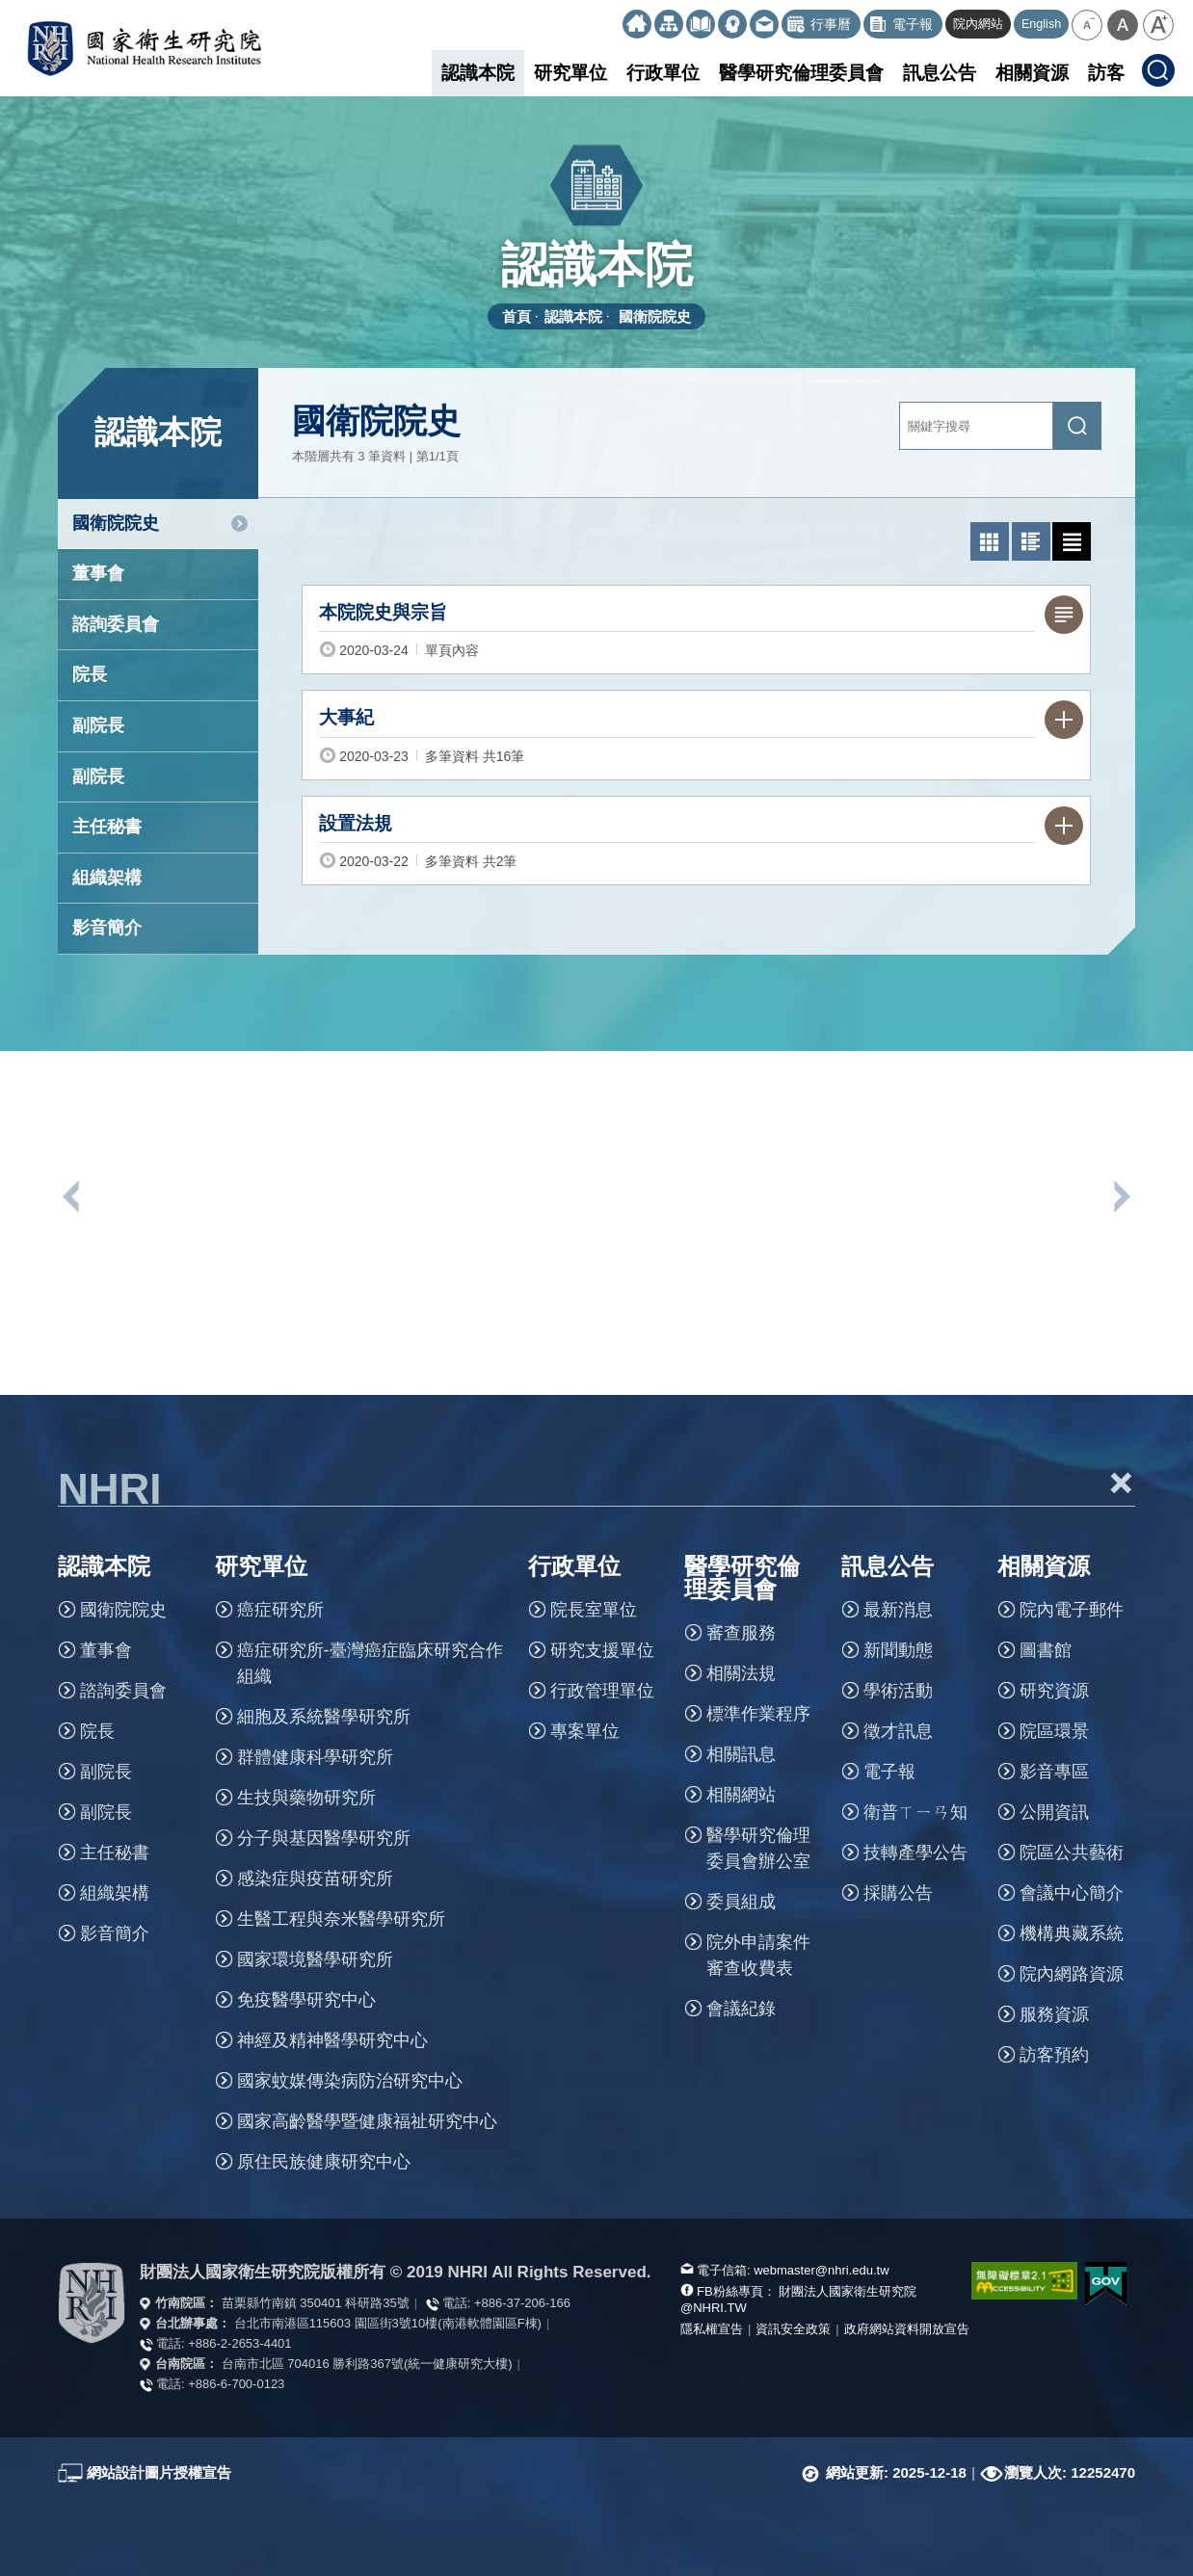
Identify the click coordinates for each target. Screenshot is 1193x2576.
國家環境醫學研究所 (315, 1959)
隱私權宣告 (711, 2329)
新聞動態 (898, 1650)
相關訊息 (741, 1754)
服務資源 (1054, 2014)
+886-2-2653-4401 (239, 2343)
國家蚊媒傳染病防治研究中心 (350, 2080)
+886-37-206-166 (522, 2303)
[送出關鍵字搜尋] (1077, 426)
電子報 (889, 1771)
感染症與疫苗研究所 (315, 1878)
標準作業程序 (758, 1713)
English (1041, 24)
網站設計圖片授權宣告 (159, 2472)
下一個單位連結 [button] (1120, 1196)
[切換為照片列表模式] (989, 541)
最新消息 (898, 1609)
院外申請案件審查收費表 (758, 1955)
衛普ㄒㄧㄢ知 (915, 1812)
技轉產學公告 (915, 1852)
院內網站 (978, 24)
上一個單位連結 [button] (72, 1196)
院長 (89, 674)
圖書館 (1046, 1650)
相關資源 (1032, 73)
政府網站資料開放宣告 (906, 2329)
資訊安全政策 (793, 2329)
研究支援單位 (602, 1650)
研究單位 (570, 73)
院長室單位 (593, 1609)
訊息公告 (939, 73)
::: (614, 17)
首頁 (516, 316)
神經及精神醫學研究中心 (332, 2040)
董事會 (98, 573)
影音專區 (1054, 1771)
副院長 (98, 725)
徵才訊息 (898, 1731)
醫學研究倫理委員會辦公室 (758, 1848)
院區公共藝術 (1072, 1852)
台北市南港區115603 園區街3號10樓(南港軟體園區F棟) (388, 2323)
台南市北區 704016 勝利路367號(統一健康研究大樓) (367, 2363)
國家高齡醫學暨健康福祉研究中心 (367, 2121)
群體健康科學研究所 (315, 1757)
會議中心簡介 (1072, 1893)
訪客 (1106, 73)
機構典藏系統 (1072, 1933)
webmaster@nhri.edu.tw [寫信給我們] (821, 2270)
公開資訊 (1054, 1812)
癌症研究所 (280, 1609)
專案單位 (585, 1731)
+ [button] (1121, 1483)
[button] (1087, 25)
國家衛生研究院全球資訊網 (144, 48)
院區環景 (1054, 1731)
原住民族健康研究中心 (324, 2161)
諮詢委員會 (115, 624)
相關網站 (741, 1794)
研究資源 (1054, 1690)
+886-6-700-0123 (236, 2384)
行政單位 (663, 73)
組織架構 (107, 877)
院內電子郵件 (1072, 1609)
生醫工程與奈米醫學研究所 (341, 1919)
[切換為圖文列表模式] (1031, 541)
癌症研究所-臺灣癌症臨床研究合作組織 (370, 1663)
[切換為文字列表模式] (1071, 541)
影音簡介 (107, 927)
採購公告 (898, 1893)
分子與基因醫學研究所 (324, 1838)
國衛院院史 (655, 316)
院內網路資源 (1072, 1974)
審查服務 (741, 1633)
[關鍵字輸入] (976, 426)
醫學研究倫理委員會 (801, 73)
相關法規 (741, 1673)
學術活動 (898, 1690)
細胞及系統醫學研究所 (324, 1716)
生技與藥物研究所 (306, 1797)
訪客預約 (1054, 2054)
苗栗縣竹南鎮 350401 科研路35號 (316, 2303)
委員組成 (741, 1901)
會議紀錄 (741, 2008)
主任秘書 (107, 826)
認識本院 (478, 73)
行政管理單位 (602, 1690)
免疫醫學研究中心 (306, 2000)
